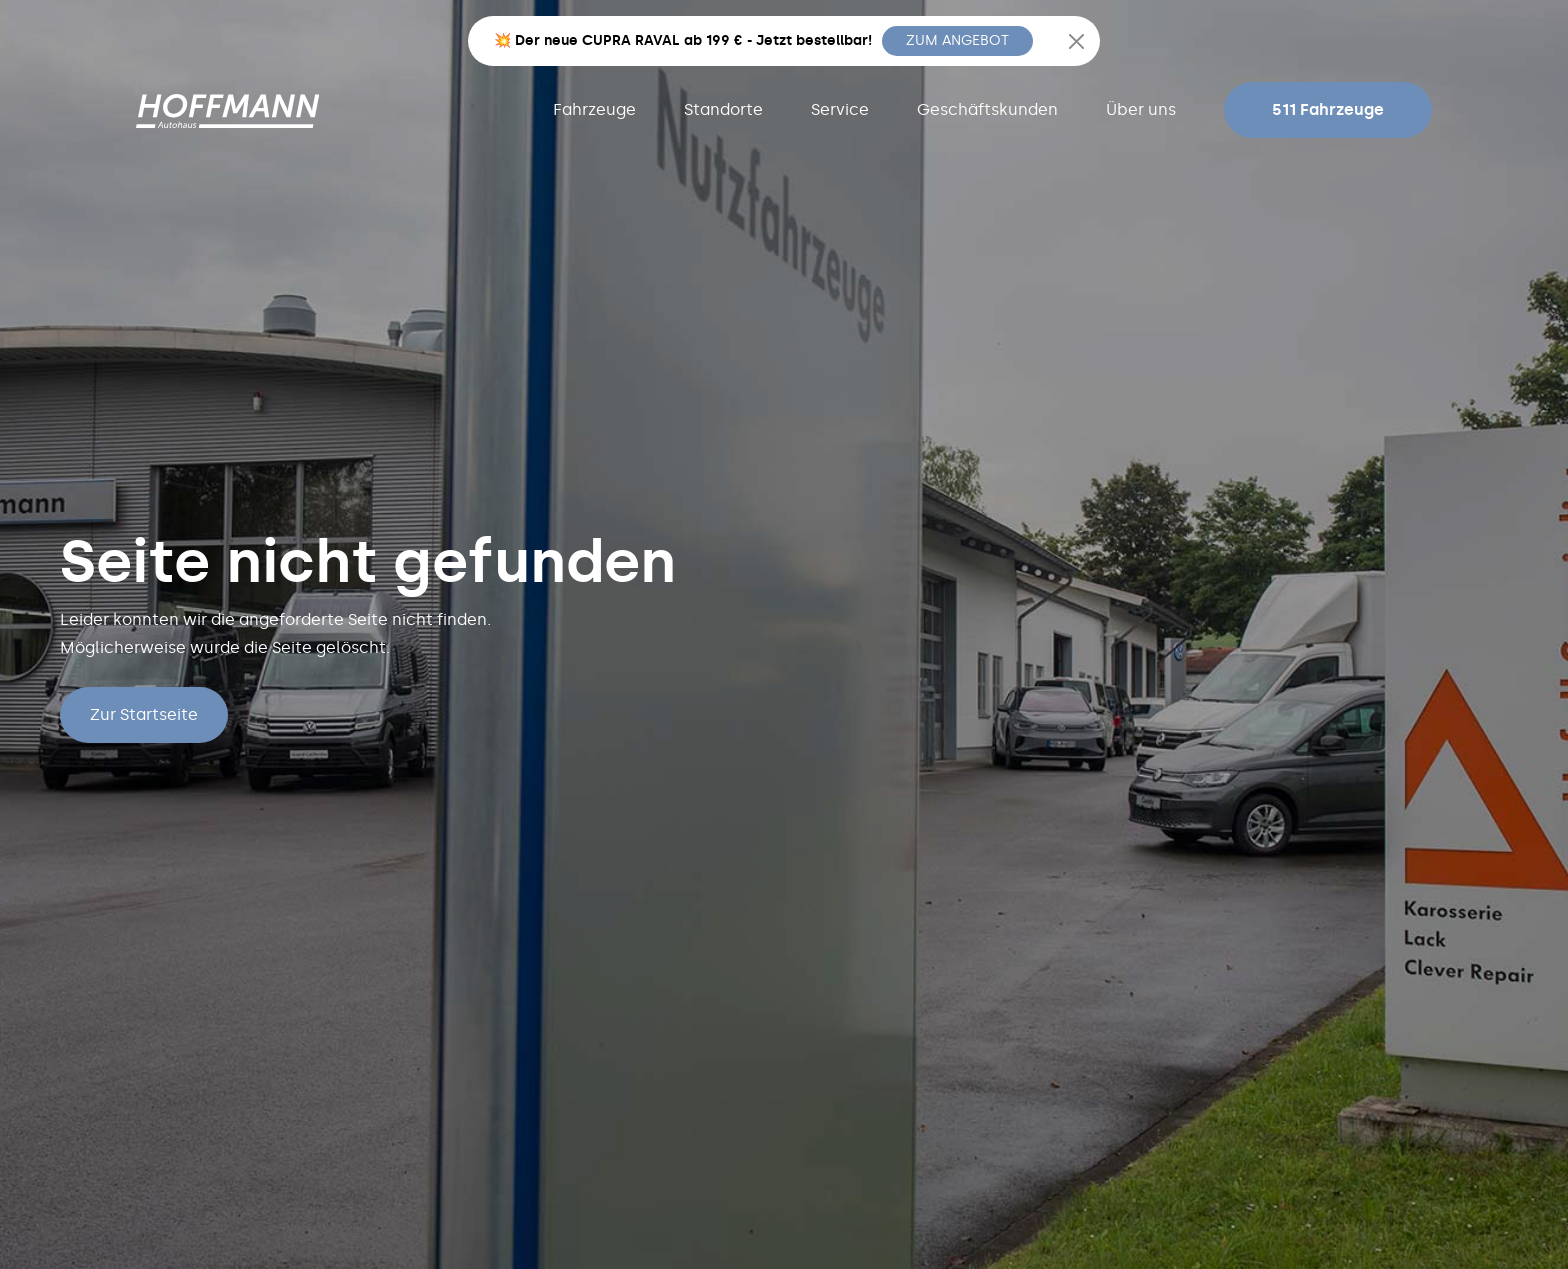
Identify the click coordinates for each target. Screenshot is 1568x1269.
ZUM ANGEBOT (957, 40)
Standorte (723, 109)
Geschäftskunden (987, 109)
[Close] (1076, 41)
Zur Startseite (144, 714)
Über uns (1141, 109)
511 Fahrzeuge (1328, 109)
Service (840, 109)
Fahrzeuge (594, 109)
